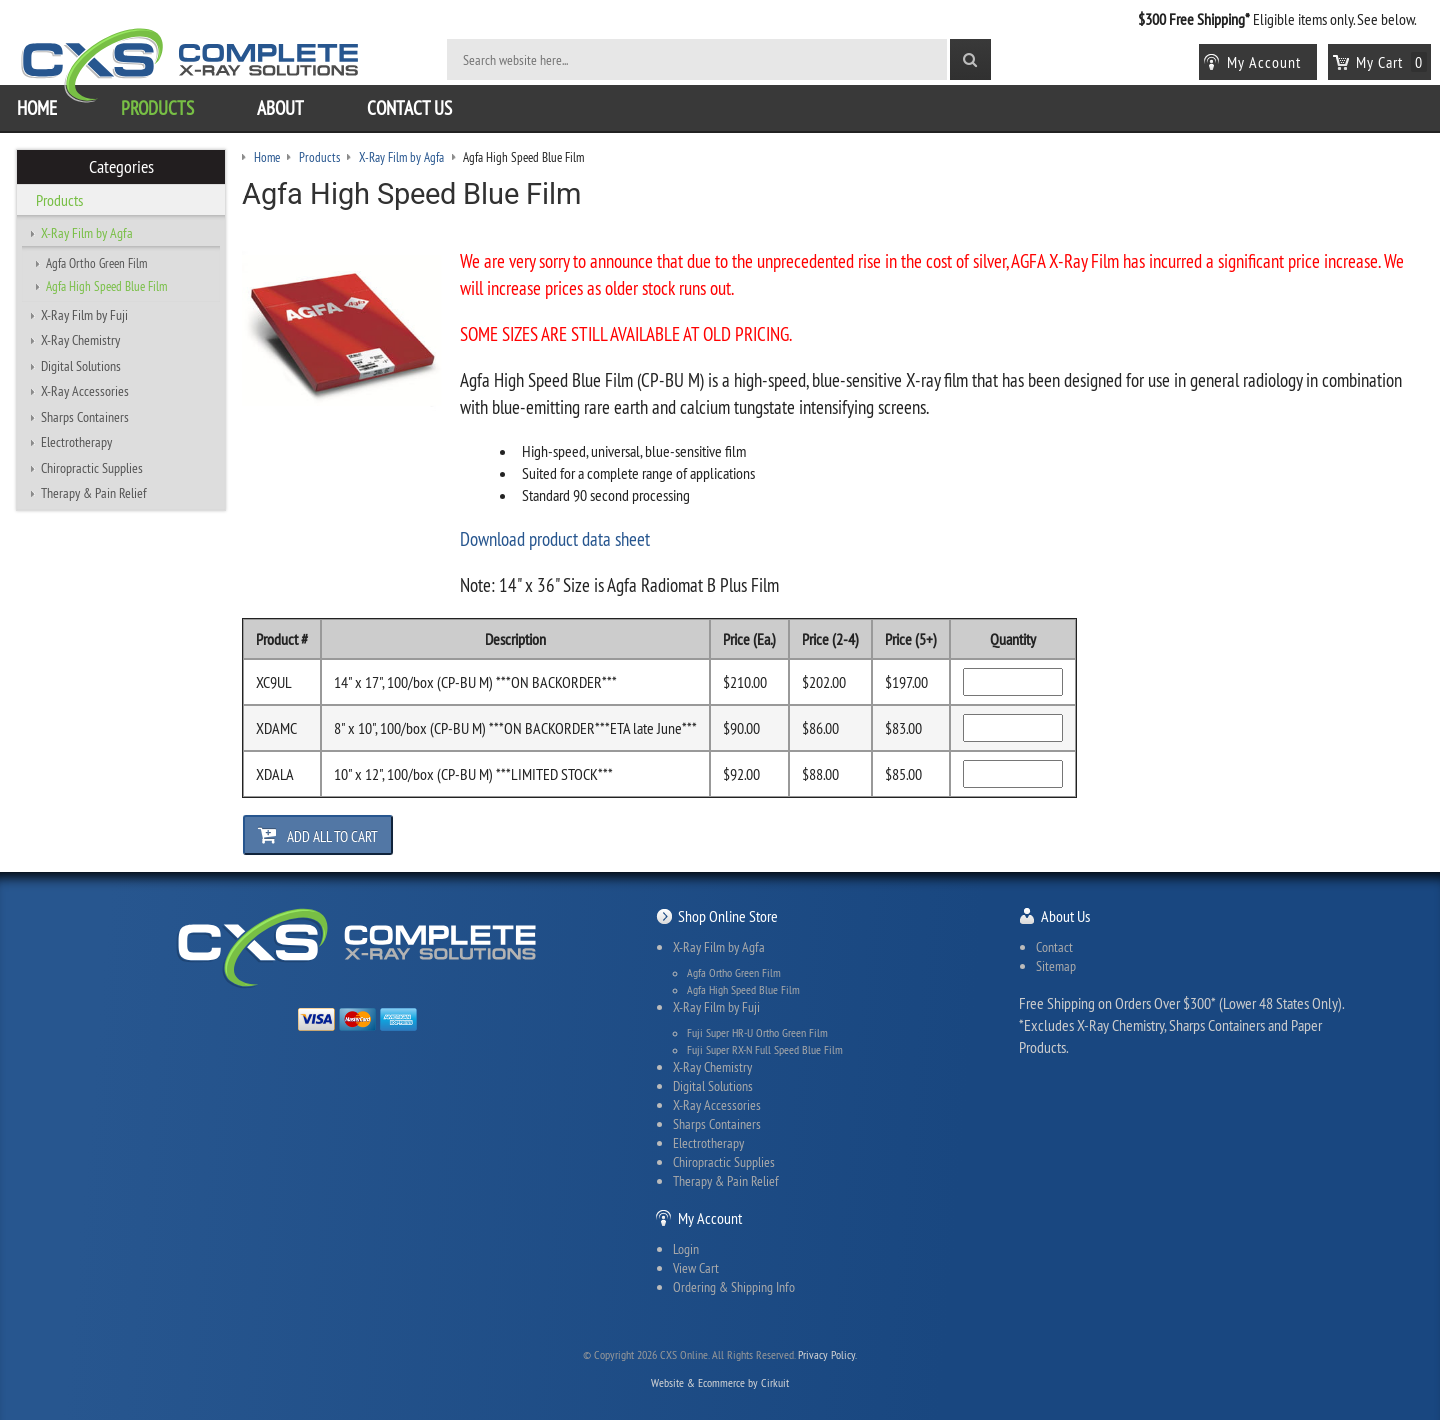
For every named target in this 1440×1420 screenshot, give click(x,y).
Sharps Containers (85, 417)
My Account (710, 1218)
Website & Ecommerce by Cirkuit (720, 1382)
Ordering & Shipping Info (734, 1287)
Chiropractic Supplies (92, 468)
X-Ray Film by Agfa (87, 233)
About (280, 108)
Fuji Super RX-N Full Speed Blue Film (765, 1050)
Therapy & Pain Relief (94, 493)
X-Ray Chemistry (80, 340)
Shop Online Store (728, 916)
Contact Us (409, 108)
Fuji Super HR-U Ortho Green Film (757, 1033)
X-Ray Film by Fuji (84, 315)
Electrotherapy (76, 442)
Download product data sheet (555, 539)
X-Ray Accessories (85, 391)
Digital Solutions (81, 366)
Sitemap (1056, 966)
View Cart (696, 1268)
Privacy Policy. (827, 1354)
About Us (1065, 916)
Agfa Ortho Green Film (96, 263)
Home (37, 108)
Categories (121, 167)
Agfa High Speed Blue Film (106, 286)
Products (157, 108)
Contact (1054, 947)
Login (686, 1249)
